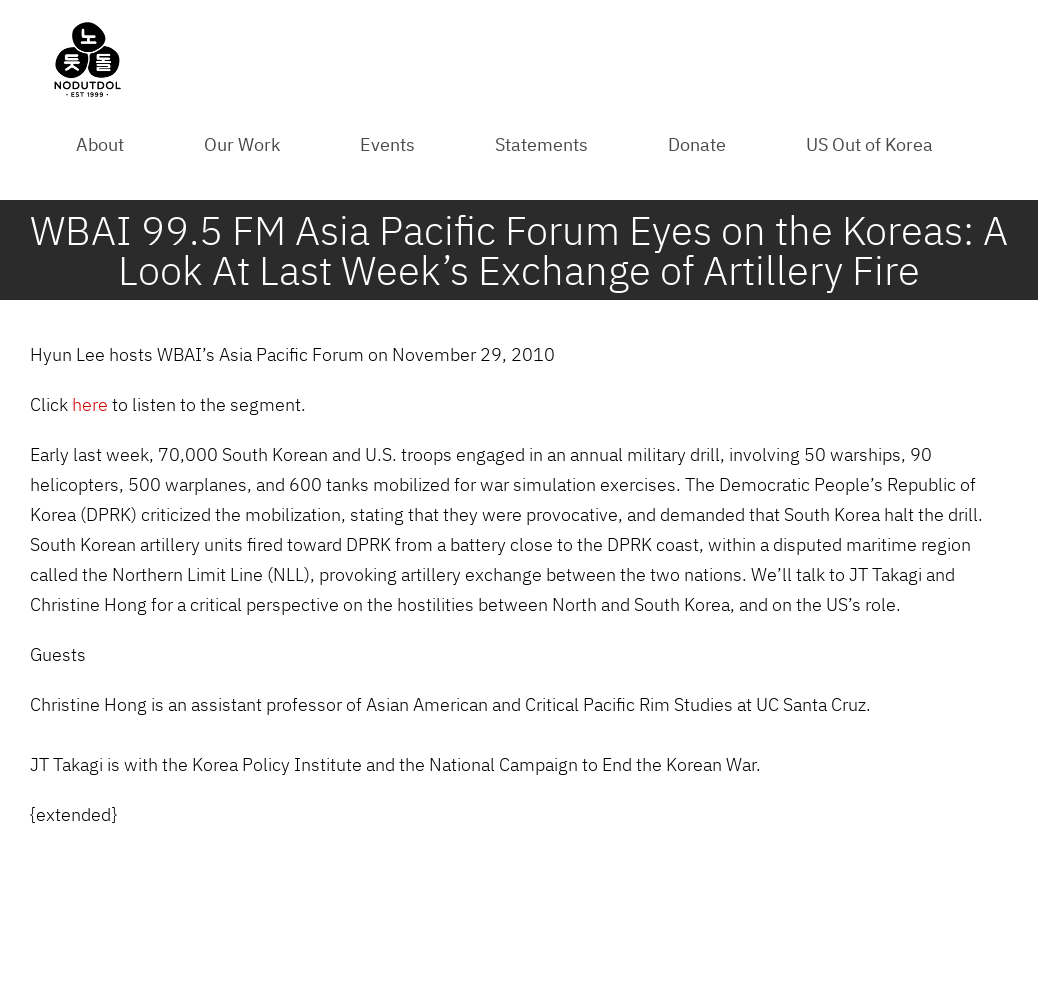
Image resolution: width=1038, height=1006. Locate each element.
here (90, 404)
